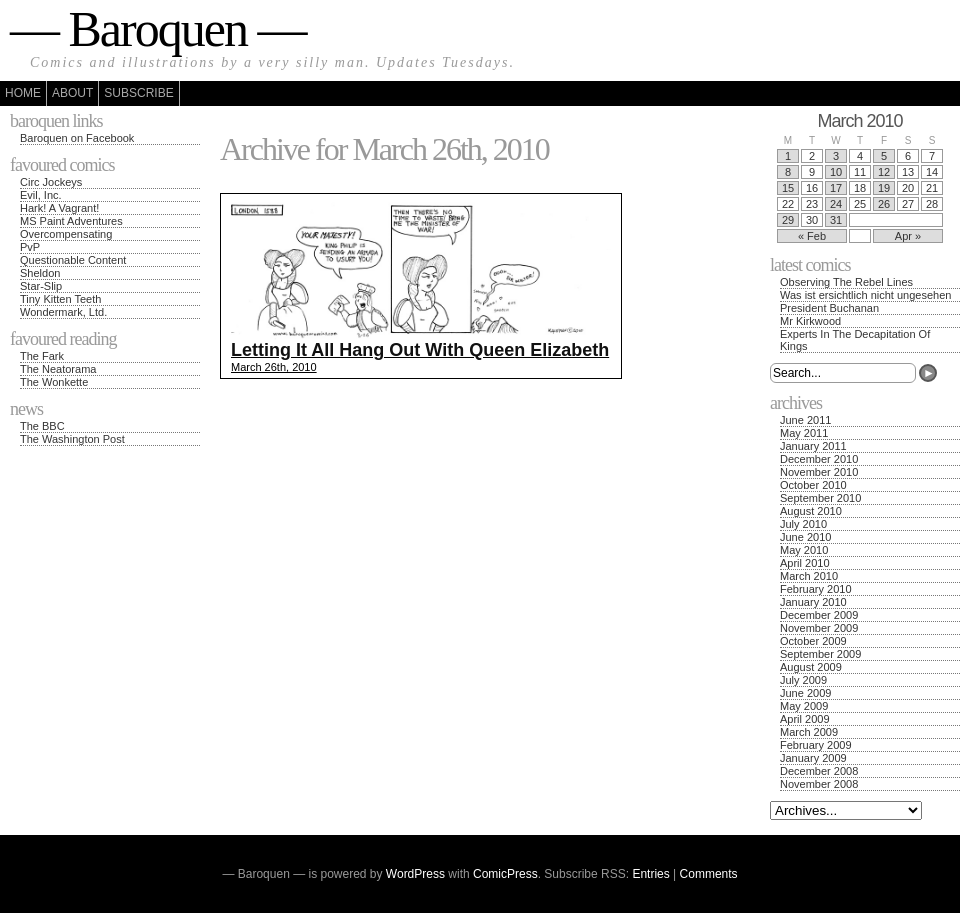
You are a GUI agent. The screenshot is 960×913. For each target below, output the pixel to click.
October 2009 (813, 641)
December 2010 (819, 459)
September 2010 (820, 498)
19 (884, 188)
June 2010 (805, 537)
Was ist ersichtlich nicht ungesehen (865, 295)
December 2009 (819, 615)
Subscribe (138, 93)
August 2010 (811, 511)
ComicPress (505, 874)
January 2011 (813, 446)
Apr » (908, 236)
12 (884, 172)
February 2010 (816, 589)
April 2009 (805, 719)
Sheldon (40, 273)
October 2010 (813, 485)
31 (836, 220)
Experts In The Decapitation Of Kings (855, 340)
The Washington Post (72, 439)
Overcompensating (66, 234)
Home (23, 93)
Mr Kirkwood (810, 321)
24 (836, 204)
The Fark (42, 356)
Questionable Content (73, 260)
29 (788, 220)
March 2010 (809, 576)
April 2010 (805, 563)
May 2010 (804, 550)
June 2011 (805, 420)
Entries (650, 874)
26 (884, 204)
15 (788, 188)
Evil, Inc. (41, 195)
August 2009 (811, 667)
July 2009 (803, 680)
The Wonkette (54, 382)
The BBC (42, 426)
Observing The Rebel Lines (846, 282)
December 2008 (819, 771)
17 (836, 188)
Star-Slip (41, 286)
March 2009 (809, 732)
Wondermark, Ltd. (63, 312)
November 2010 (819, 472)
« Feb (812, 236)
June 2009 (805, 693)
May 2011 (804, 433)
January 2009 (813, 758)
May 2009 (804, 706)
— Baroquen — (157, 29)
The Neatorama (58, 369)
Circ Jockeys (51, 182)
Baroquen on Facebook (77, 138)
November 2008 (819, 784)
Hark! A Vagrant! (59, 208)
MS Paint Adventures (71, 221)
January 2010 (813, 602)
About (72, 93)
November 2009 (819, 628)
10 (836, 172)
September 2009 (820, 654)
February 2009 (816, 745)
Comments (709, 874)
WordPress (415, 874)
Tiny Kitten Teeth (60, 299)
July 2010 (803, 524)
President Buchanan (829, 308)
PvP (30, 247)
